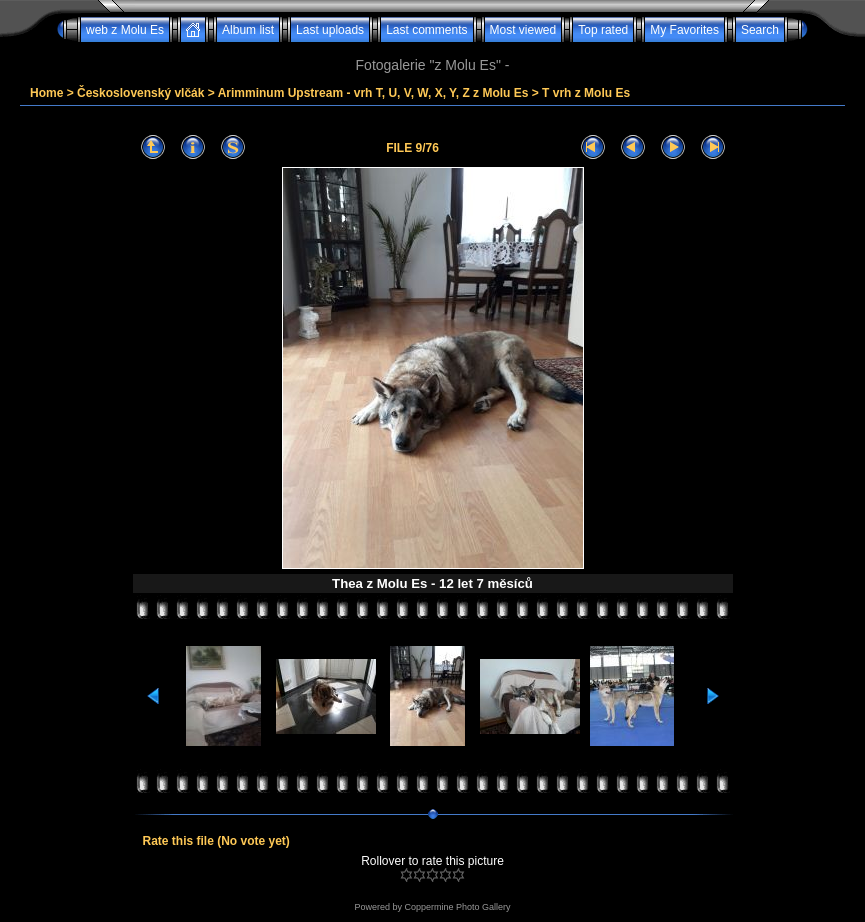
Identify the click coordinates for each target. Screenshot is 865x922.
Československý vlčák (140, 93)
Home (46, 93)
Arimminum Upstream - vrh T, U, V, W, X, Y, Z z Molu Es (373, 93)
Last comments (426, 30)
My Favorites (684, 30)
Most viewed (523, 30)
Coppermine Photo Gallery (457, 907)
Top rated (603, 30)
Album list (248, 30)
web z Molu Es (125, 30)
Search (760, 30)
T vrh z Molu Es (586, 93)
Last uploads (330, 30)
